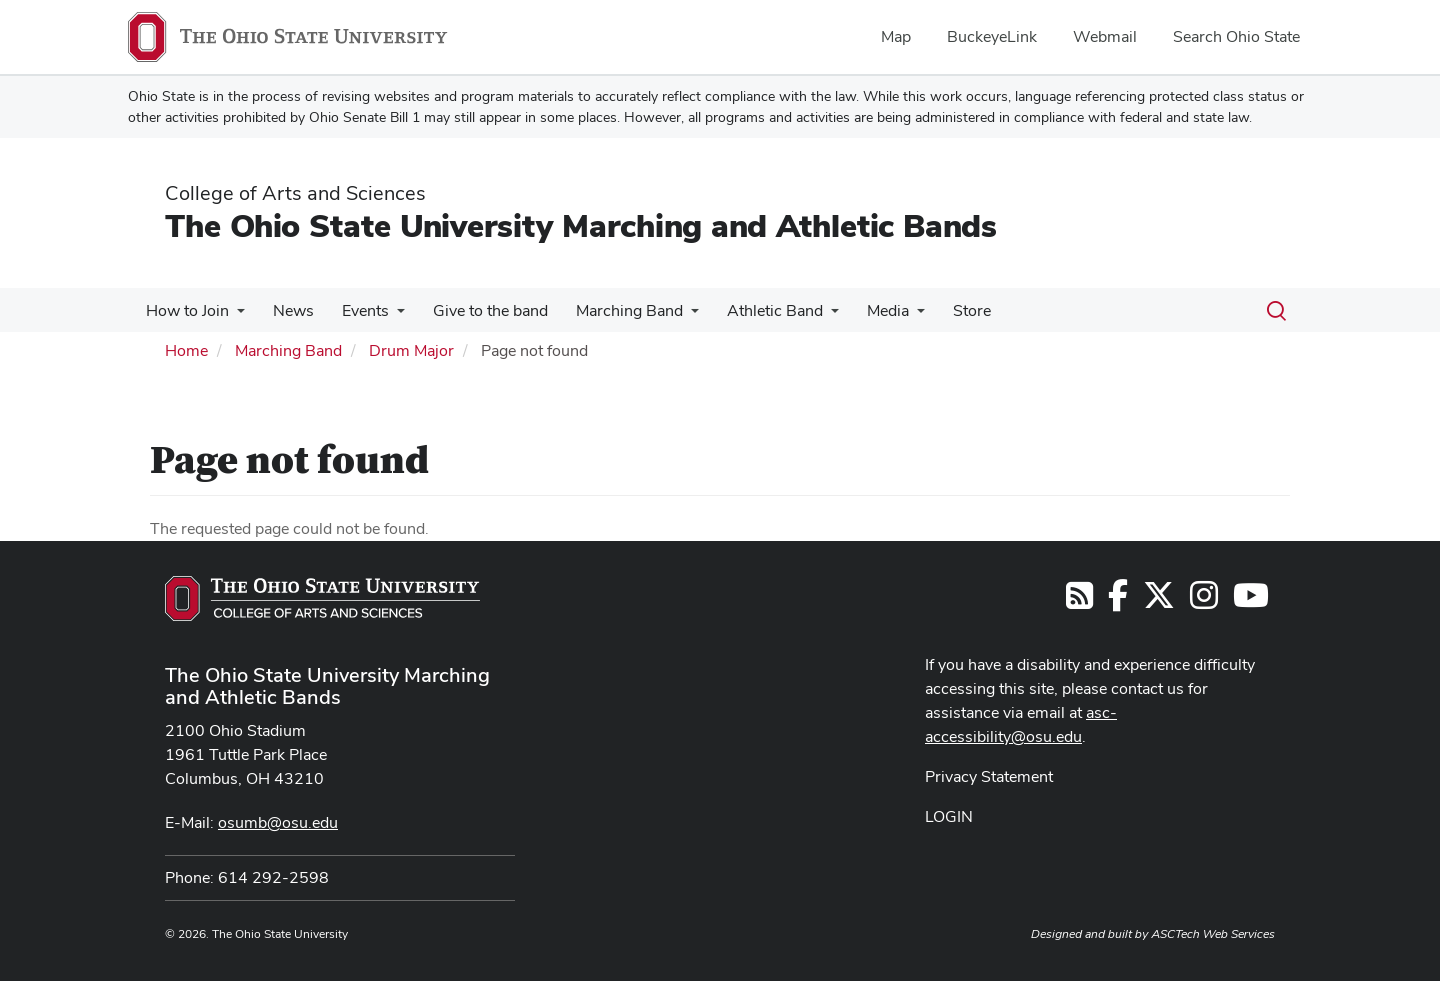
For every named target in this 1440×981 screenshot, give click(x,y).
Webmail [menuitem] (1105, 36)
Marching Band (611, 310)
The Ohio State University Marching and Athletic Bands (581, 225)
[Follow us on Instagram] (1204, 601)
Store (942, 310)
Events (355, 310)
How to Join (185, 310)
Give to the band (476, 310)
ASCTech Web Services (1213, 934)
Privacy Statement (989, 776)
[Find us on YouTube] (1251, 601)
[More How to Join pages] (235, 316)
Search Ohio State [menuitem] (1236, 36)
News (287, 310)
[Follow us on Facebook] (1118, 601)
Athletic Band (753, 310)
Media (862, 310)
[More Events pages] (387, 316)
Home (186, 350)
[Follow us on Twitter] (1159, 601)
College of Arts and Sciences (295, 193)
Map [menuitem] (896, 36)
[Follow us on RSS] (1079, 601)
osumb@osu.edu (278, 822)
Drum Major (411, 350)
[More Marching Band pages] (673, 316)
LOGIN (949, 816)
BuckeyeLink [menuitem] (992, 36)
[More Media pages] (891, 316)
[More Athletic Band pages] (809, 316)
